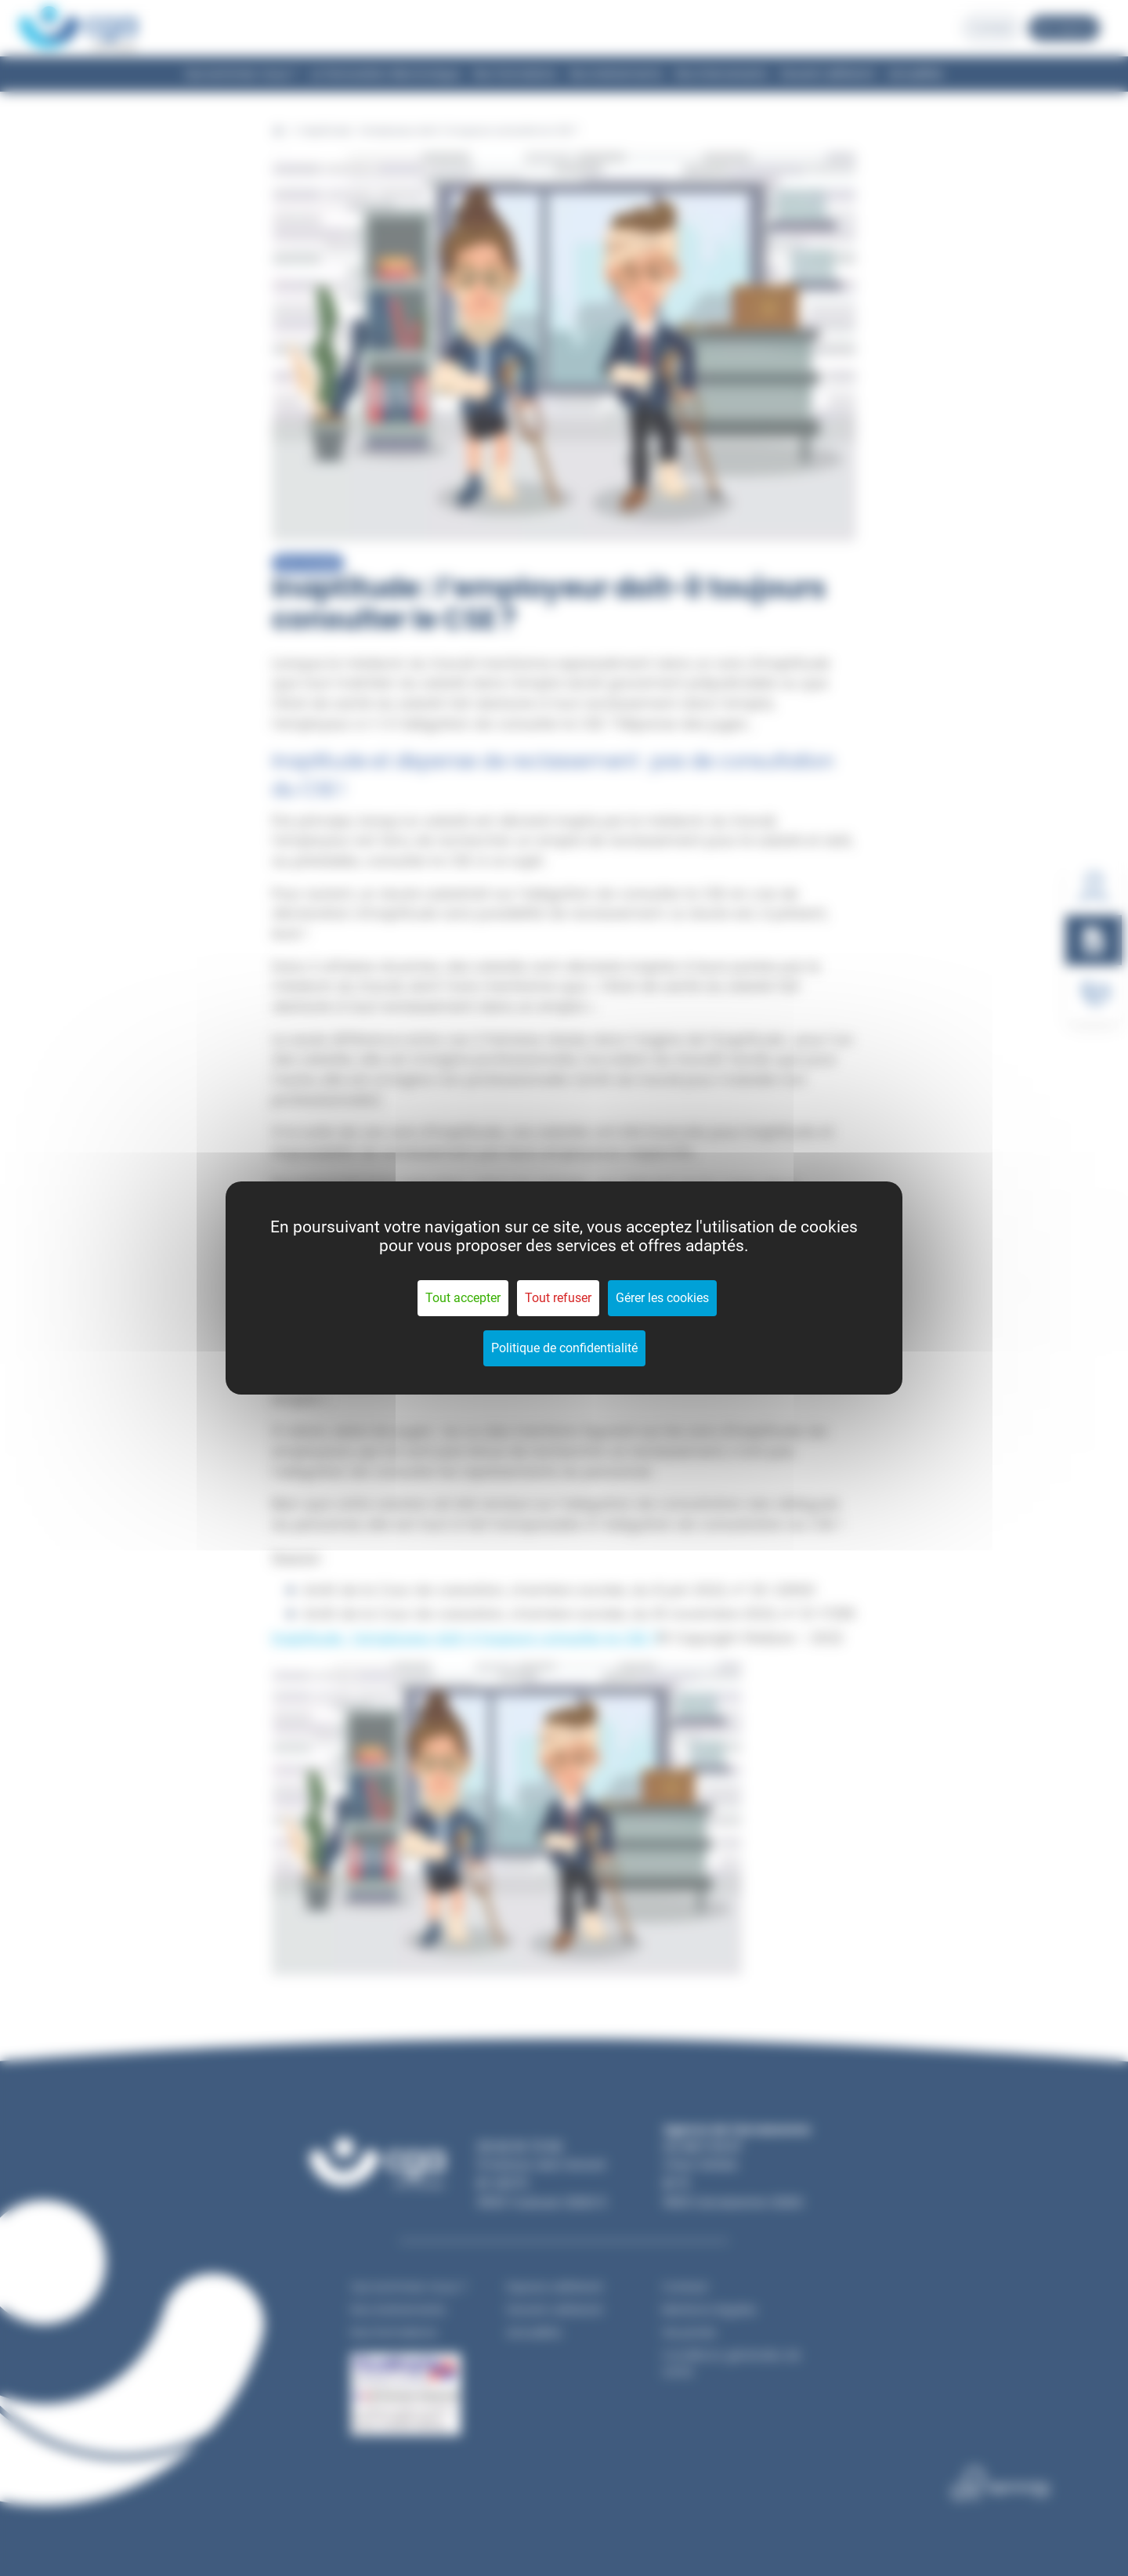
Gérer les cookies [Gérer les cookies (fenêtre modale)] (662, 1297)
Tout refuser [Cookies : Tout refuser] (558, 1297)
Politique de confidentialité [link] (564, 1347)
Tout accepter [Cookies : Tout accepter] (463, 1297)
